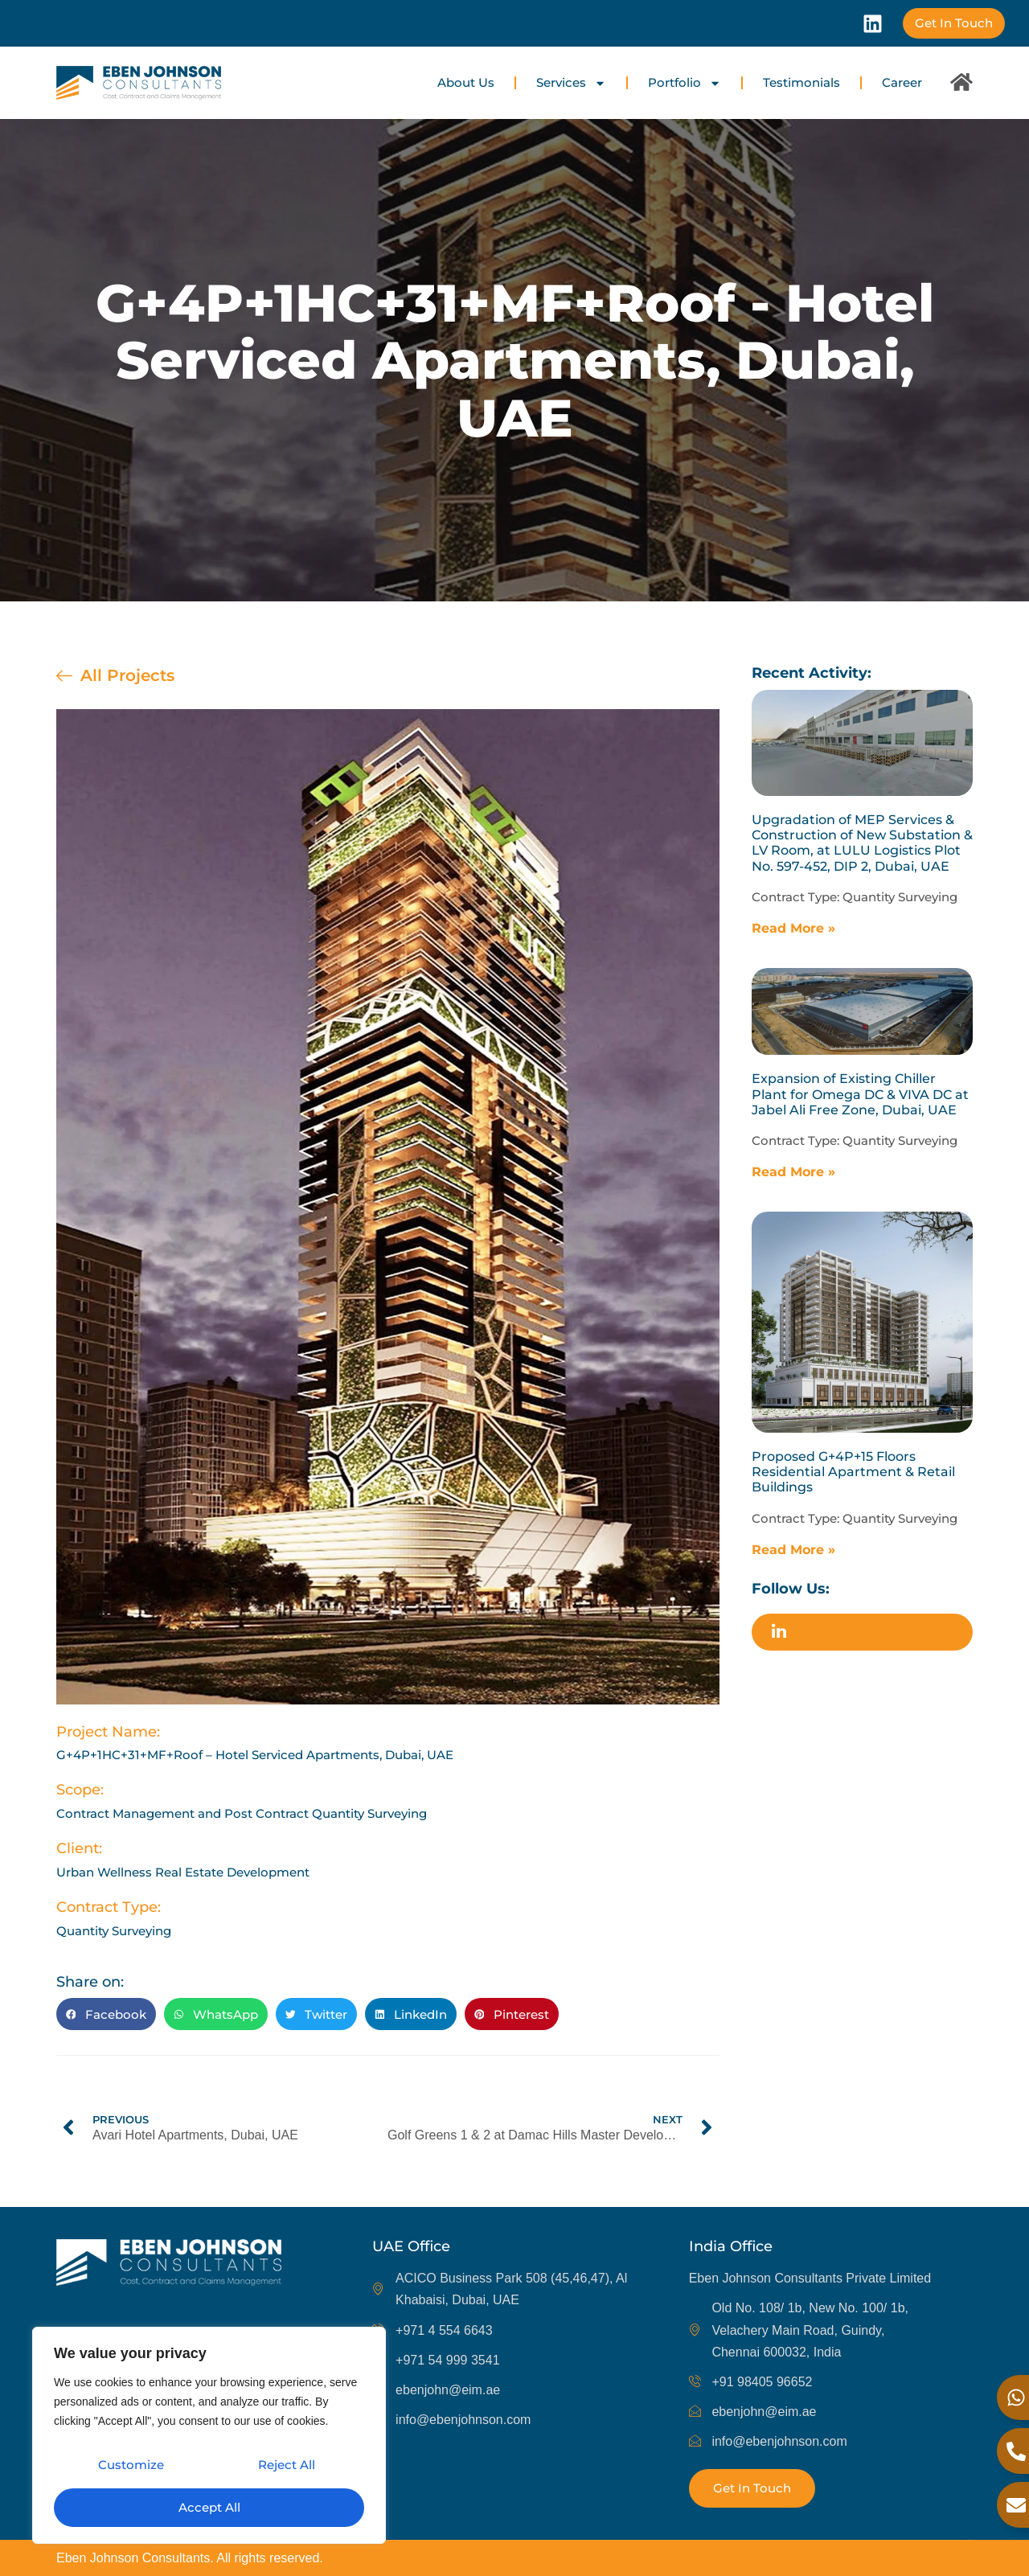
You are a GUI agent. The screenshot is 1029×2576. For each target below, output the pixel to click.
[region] (209, 2438)
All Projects (127, 675)
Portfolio (684, 83)
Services (571, 83)
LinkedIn (810, 1633)
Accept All (209, 2507)
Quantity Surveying (899, 896)
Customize (130, 2468)
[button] (106, 2014)
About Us (465, 82)
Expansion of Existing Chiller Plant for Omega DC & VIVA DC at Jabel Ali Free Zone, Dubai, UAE (860, 1094)
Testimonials (801, 82)
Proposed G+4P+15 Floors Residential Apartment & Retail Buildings (853, 1472)
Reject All (285, 2468)
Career (902, 82)
